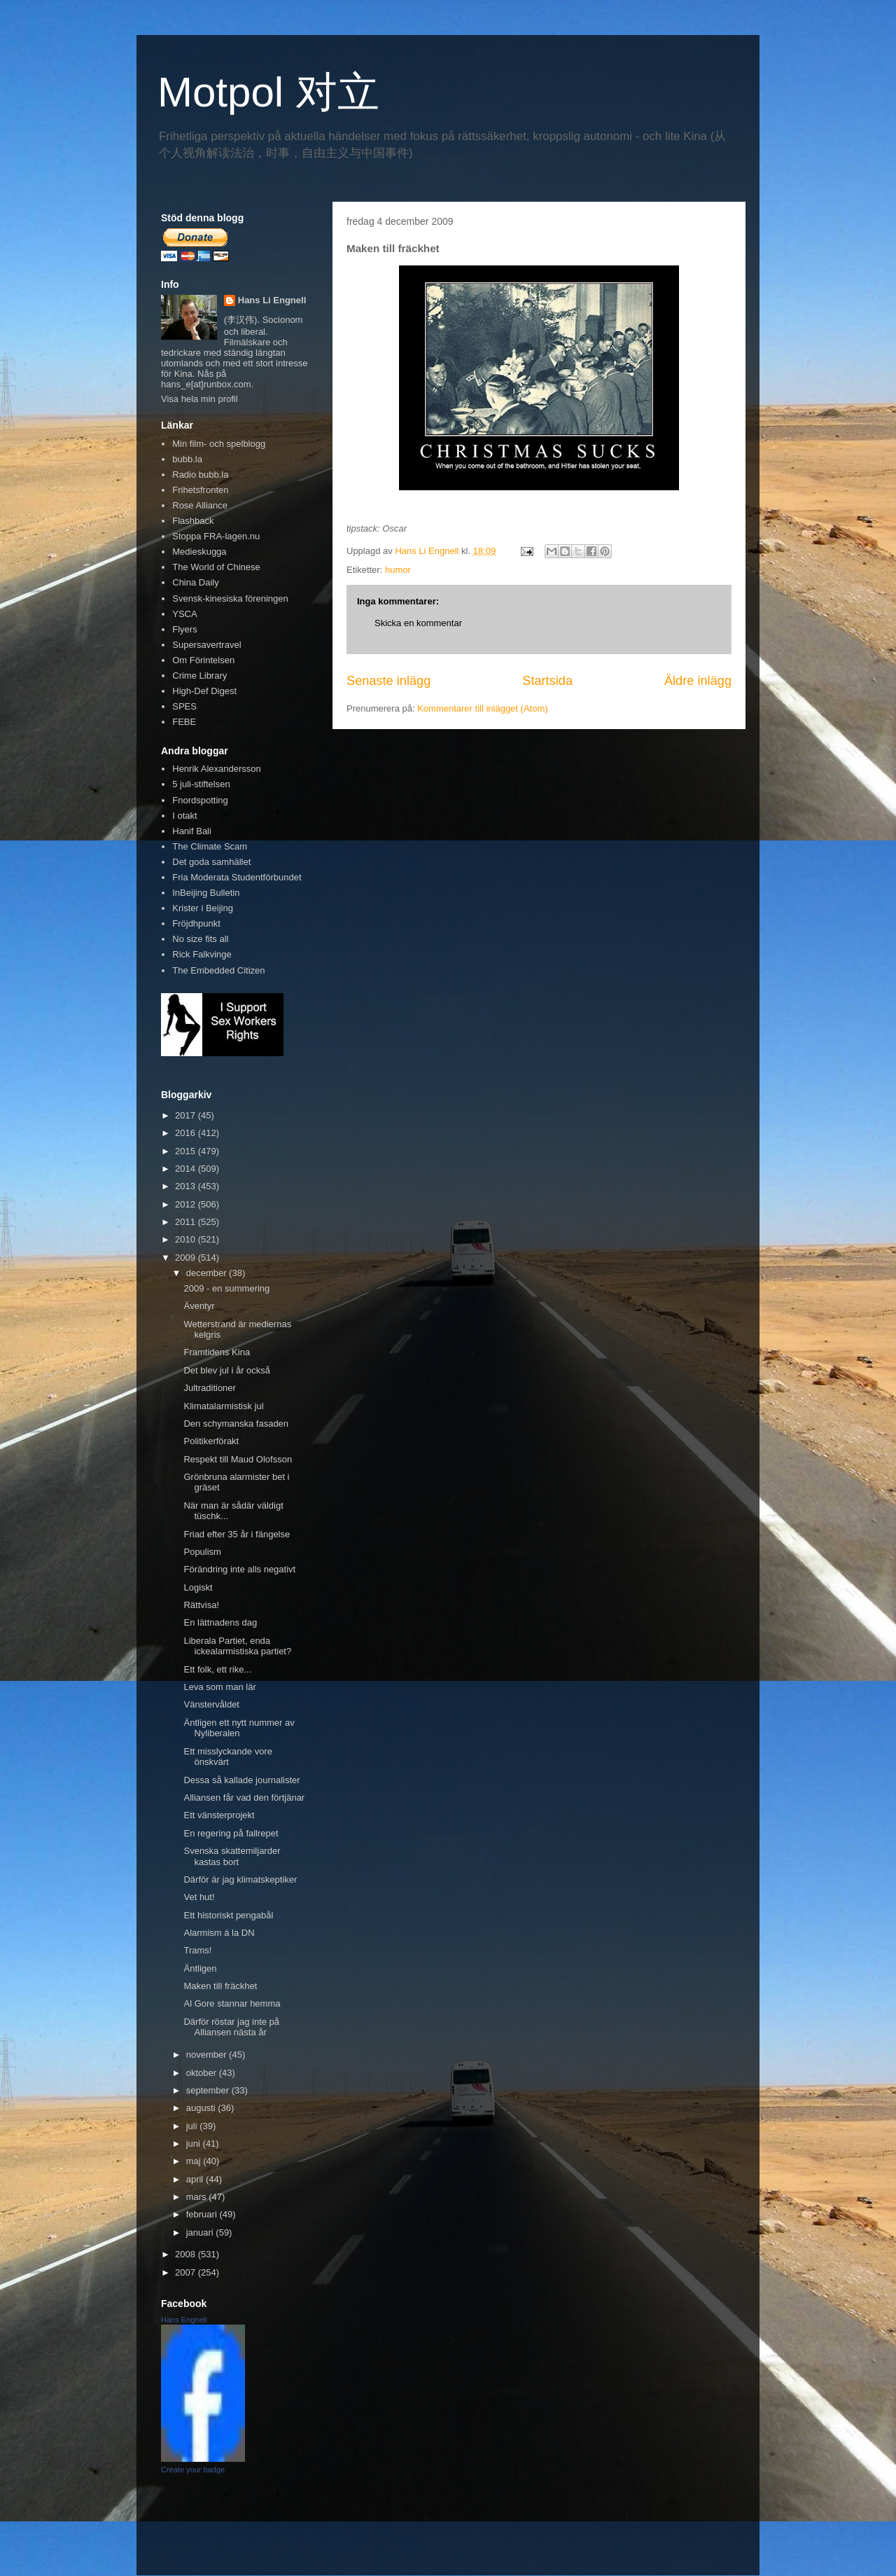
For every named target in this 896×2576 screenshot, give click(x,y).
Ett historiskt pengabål (228, 1915)
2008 (186, 2254)
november (207, 2054)
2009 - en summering (226, 1288)
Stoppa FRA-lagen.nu (216, 536)
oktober (202, 2073)
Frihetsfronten (200, 490)
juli (193, 2126)
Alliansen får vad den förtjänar (243, 1797)
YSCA (184, 614)
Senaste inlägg (388, 681)
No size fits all (200, 939)
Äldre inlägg (698, 681)
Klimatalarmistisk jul (223, 1406)
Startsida (547, 681)
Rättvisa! (201, 1605)
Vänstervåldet (211, 1704)
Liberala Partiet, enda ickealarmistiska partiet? (237, 1646)
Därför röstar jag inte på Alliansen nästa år (231, 2027)
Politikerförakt (211, 1441)
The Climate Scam (209, 846)
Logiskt (197, 1587)
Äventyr (198, 1306)
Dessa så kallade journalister (241, 1780)
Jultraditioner (209, 1388)
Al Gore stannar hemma (231, 2003)
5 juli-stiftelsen (201, 784)
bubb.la (187, 459)
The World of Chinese (216, 567)
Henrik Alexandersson (216, 768)
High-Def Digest (204, 691)
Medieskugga (199, 551)
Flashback (193, 520)
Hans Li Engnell (272, 300)
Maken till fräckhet (220, 1986)
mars (197, 2196)
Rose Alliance (199, 505)
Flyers (184, 629)
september (209, 2090)
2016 (186, 1133)
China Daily (195, 582)
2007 (186, 2272)
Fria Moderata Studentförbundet (236, 877)
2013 (186, 1186)
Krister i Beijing (202, 908)
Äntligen (199, 1968)
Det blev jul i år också (226, 1370)
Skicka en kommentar (418, 623)
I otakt (184, 815)
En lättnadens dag (220, 1622)
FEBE (184, 721)
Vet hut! (198, 1897)
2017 (186, 1115)
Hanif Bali (191, 831)
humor (398, 570)
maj (195, 2161)
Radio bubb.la (200, 474)
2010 (186, 1239)
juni (194, 2143)
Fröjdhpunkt (196, 923)
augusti (202, 2108)
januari (201, 2232)
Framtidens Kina (216, 1352)
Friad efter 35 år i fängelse (236, 1534)
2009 (186, 1257)
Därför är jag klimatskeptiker (240, 1879)
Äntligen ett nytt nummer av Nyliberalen (238, 1728)
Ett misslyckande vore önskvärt (227, 1757)
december (207, 1273)
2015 (186, 1151)
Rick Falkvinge (202, 954)
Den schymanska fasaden (235, 1423)
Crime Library (199, 675)
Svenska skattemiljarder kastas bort (231, 1856)
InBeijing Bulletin (205, 892)
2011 (186, 1222)
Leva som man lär (219, 1687)
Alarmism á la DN (218, 1932)
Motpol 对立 (268, 92)
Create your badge (193, 2469)
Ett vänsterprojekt (218, 1815)
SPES (184, 706)
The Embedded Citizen (218, 970)
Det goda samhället (211, 862)
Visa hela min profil (199, 399)
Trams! (197, 1950)
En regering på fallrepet (230, 1833)
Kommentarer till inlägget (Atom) (482, 708)
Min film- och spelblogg (218, 443)
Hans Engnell (183, 2319)
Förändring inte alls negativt (239, 1569)
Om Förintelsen (203, 660)
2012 (186, 1204)
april (196, 2179)
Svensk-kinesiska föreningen (230, 598)
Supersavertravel (206, 644)
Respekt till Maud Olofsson (237, 1459)
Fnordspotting (200, 800)
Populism (201, 1551)
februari (203, 2214)
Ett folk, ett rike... (217, 1669)
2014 (186, 1168)
